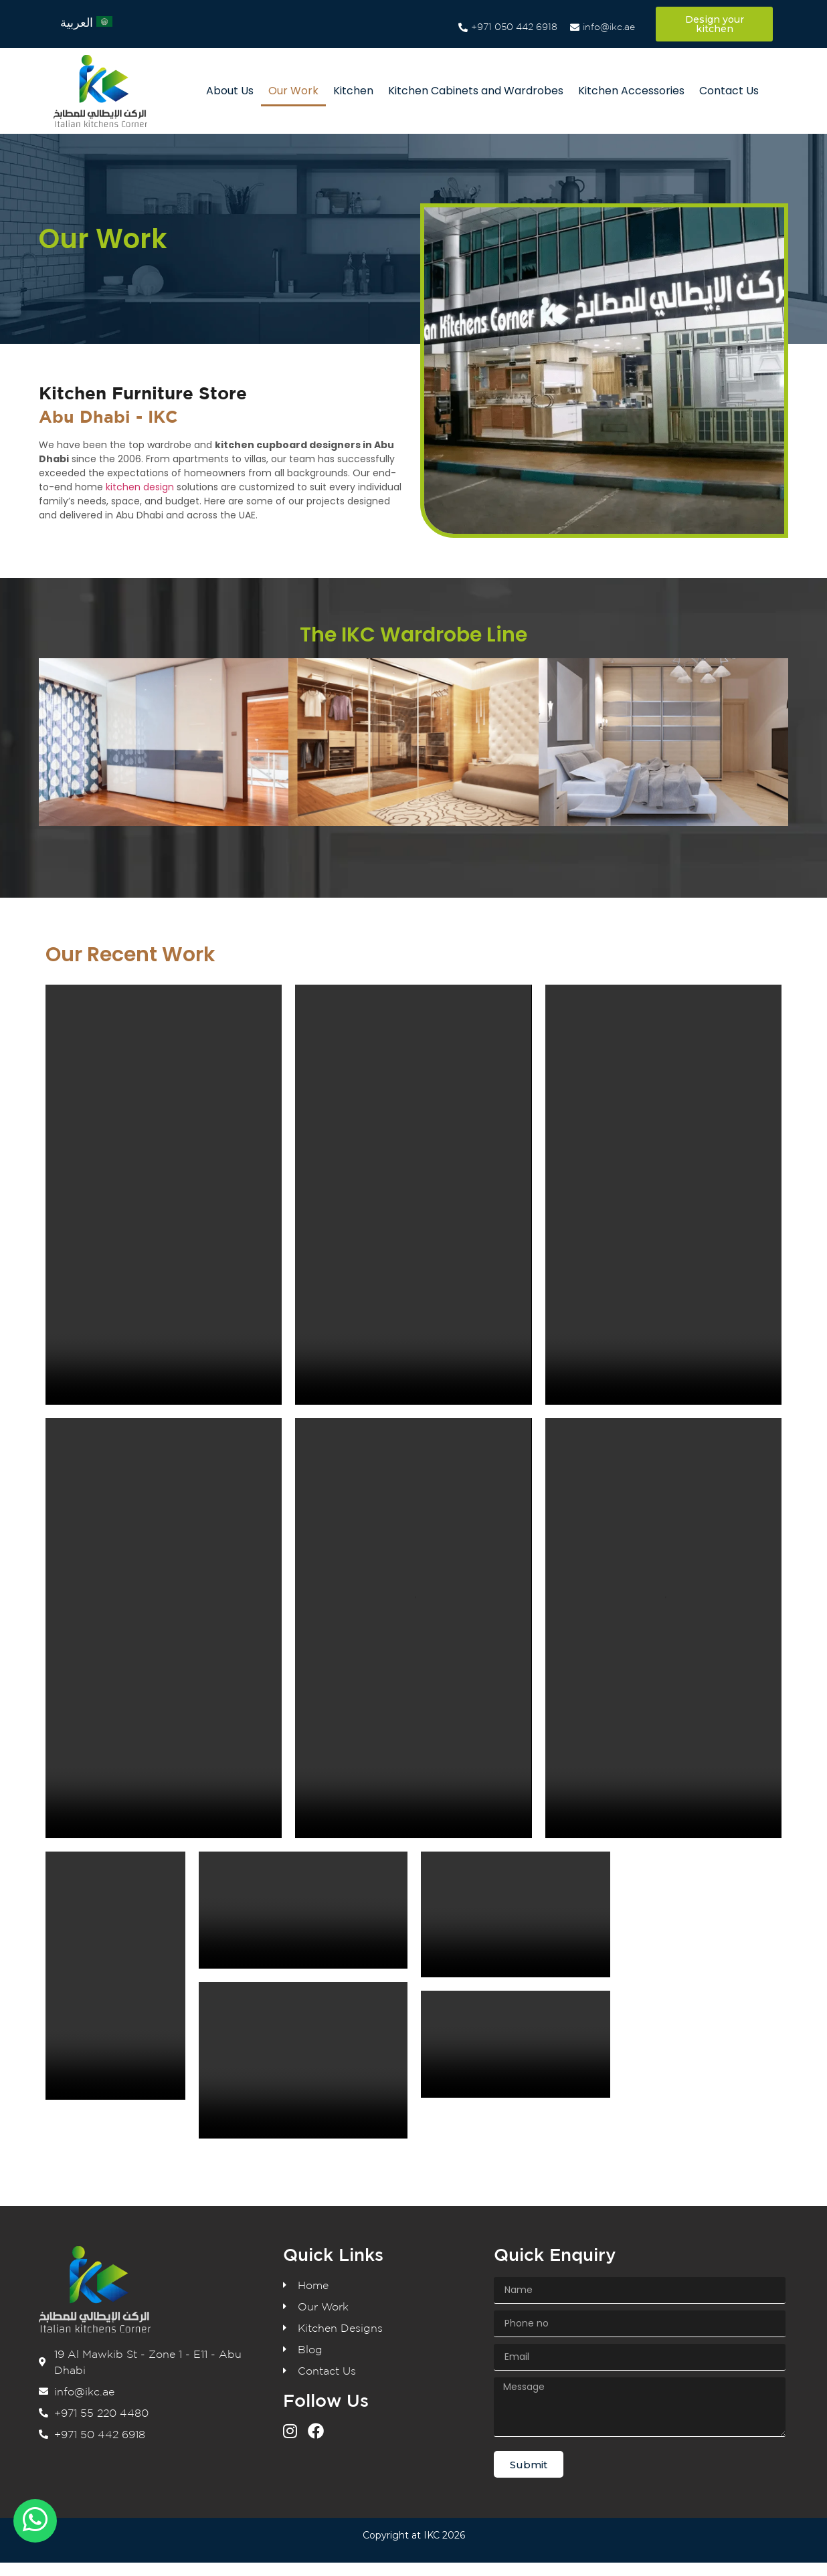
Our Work (293, 90)
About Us (230, 90)
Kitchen (353, 90)
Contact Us (729, 90)
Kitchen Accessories (631, 90)
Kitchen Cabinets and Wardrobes (475, 90)
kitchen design (140, 487)
